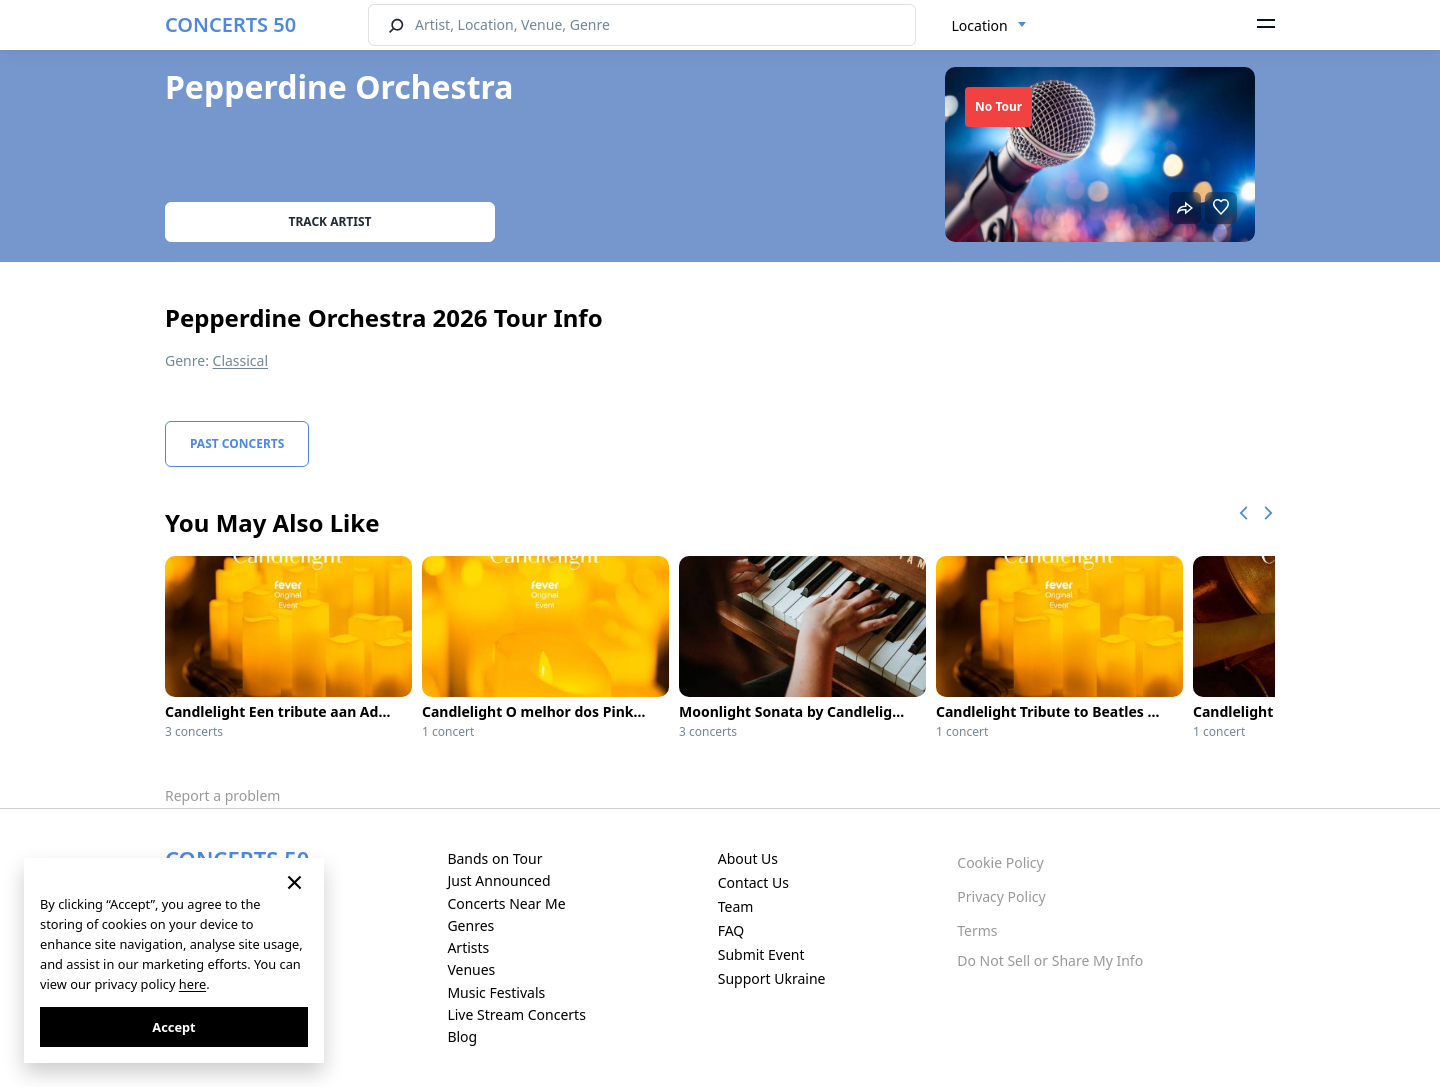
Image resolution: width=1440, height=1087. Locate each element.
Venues (471, 969)
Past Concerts (237, 443)
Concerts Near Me (506, 903)
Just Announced (498, 880)
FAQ (731, 930)
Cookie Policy (1000, 862)
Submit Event (761, 954)
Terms (977, 930)
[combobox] (989, 26)
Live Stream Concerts (516, 1014)
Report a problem (222, 795)
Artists (468, 947)
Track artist (330, 221)
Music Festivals (496, 992)
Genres (470, 925)
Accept (173, 1027)
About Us (748, 858)
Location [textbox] (980, 25)
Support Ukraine (772, 978)
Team (736, 906)
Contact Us (753, 882)
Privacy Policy (1001, 896)
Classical (241, 360)
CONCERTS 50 (230, 24)
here (192, 984)
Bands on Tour (494, 858)
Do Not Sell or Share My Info (1050, 960)
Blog (462, 1036)
